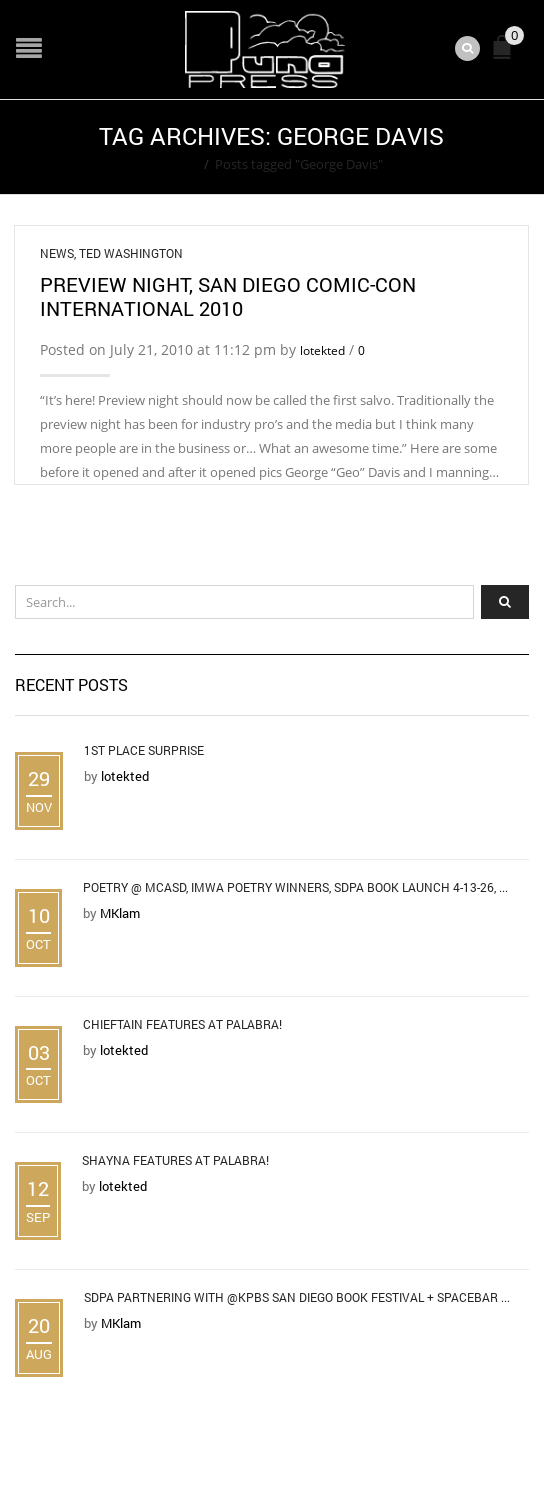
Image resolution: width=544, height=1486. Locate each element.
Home (179, 164)
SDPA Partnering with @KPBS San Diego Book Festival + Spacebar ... (297, 1297)
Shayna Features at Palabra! (175, 1160)
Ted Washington (131, 253)
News (57, 253)
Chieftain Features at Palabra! (182, 1024)
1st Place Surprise (144, 750)
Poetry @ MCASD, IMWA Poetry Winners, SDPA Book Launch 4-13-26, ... (295, 887)
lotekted (322, 350)
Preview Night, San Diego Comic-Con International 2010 (228, 296)
